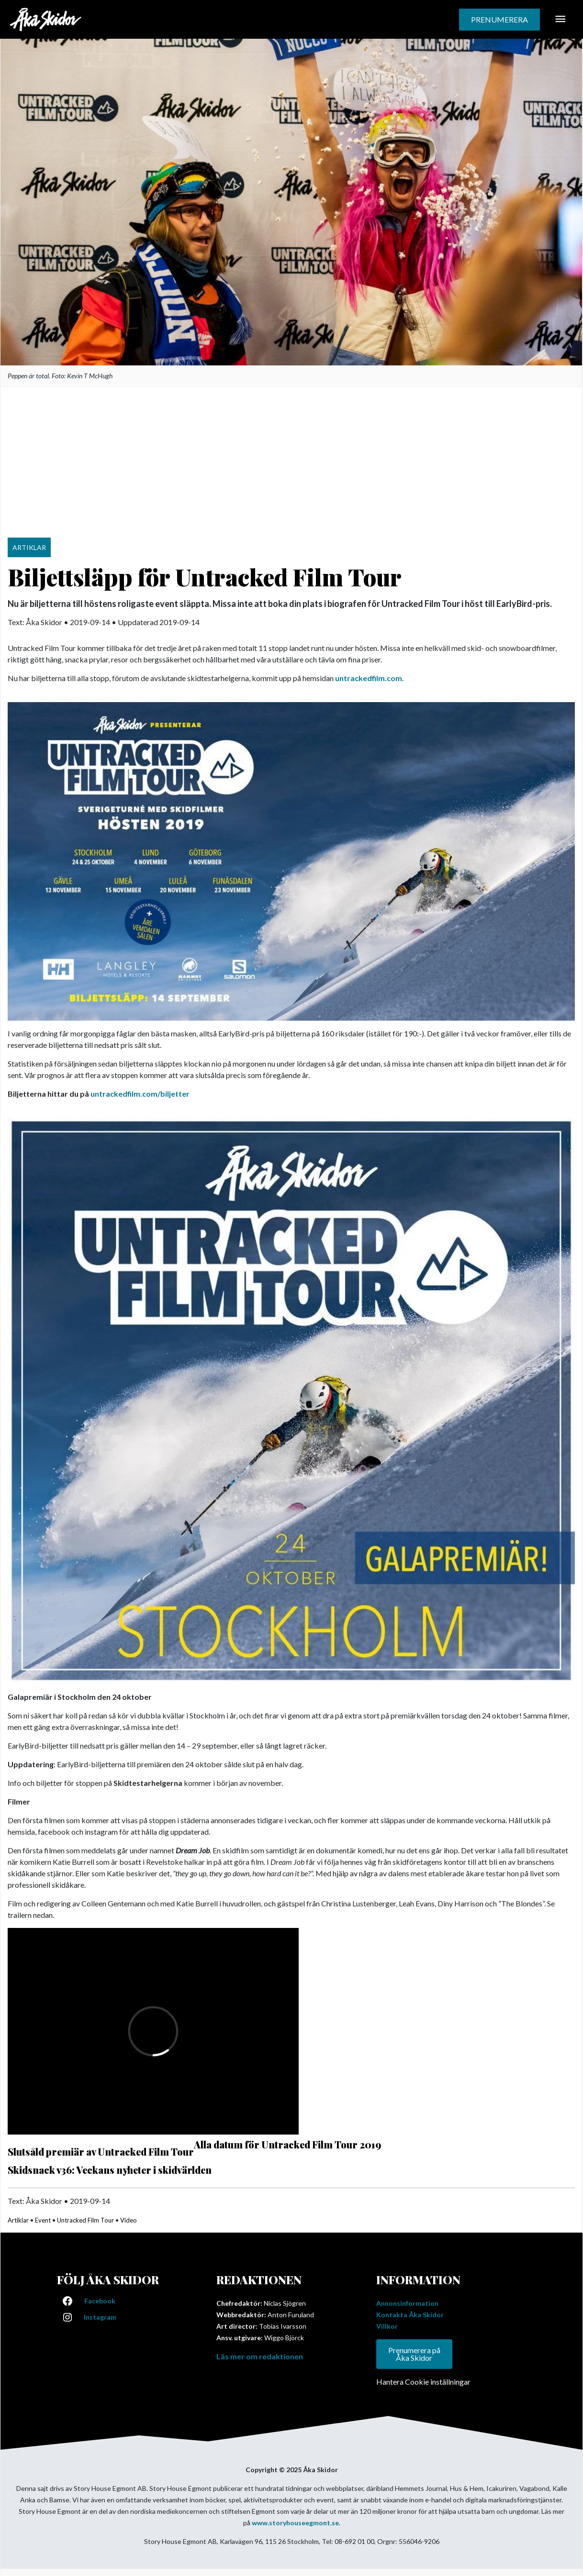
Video (128, 2220)
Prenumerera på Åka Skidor (414, 2353)
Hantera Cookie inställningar (423, 2381)
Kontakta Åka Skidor (410, 2315)
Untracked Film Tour (85, 2220)
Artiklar (18, 2220)
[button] (499, 20)
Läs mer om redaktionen (259, 2356)
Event (43, 2220)
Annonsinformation (407, 2303)
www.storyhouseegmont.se (295, 2523)
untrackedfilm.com (368, 678)
